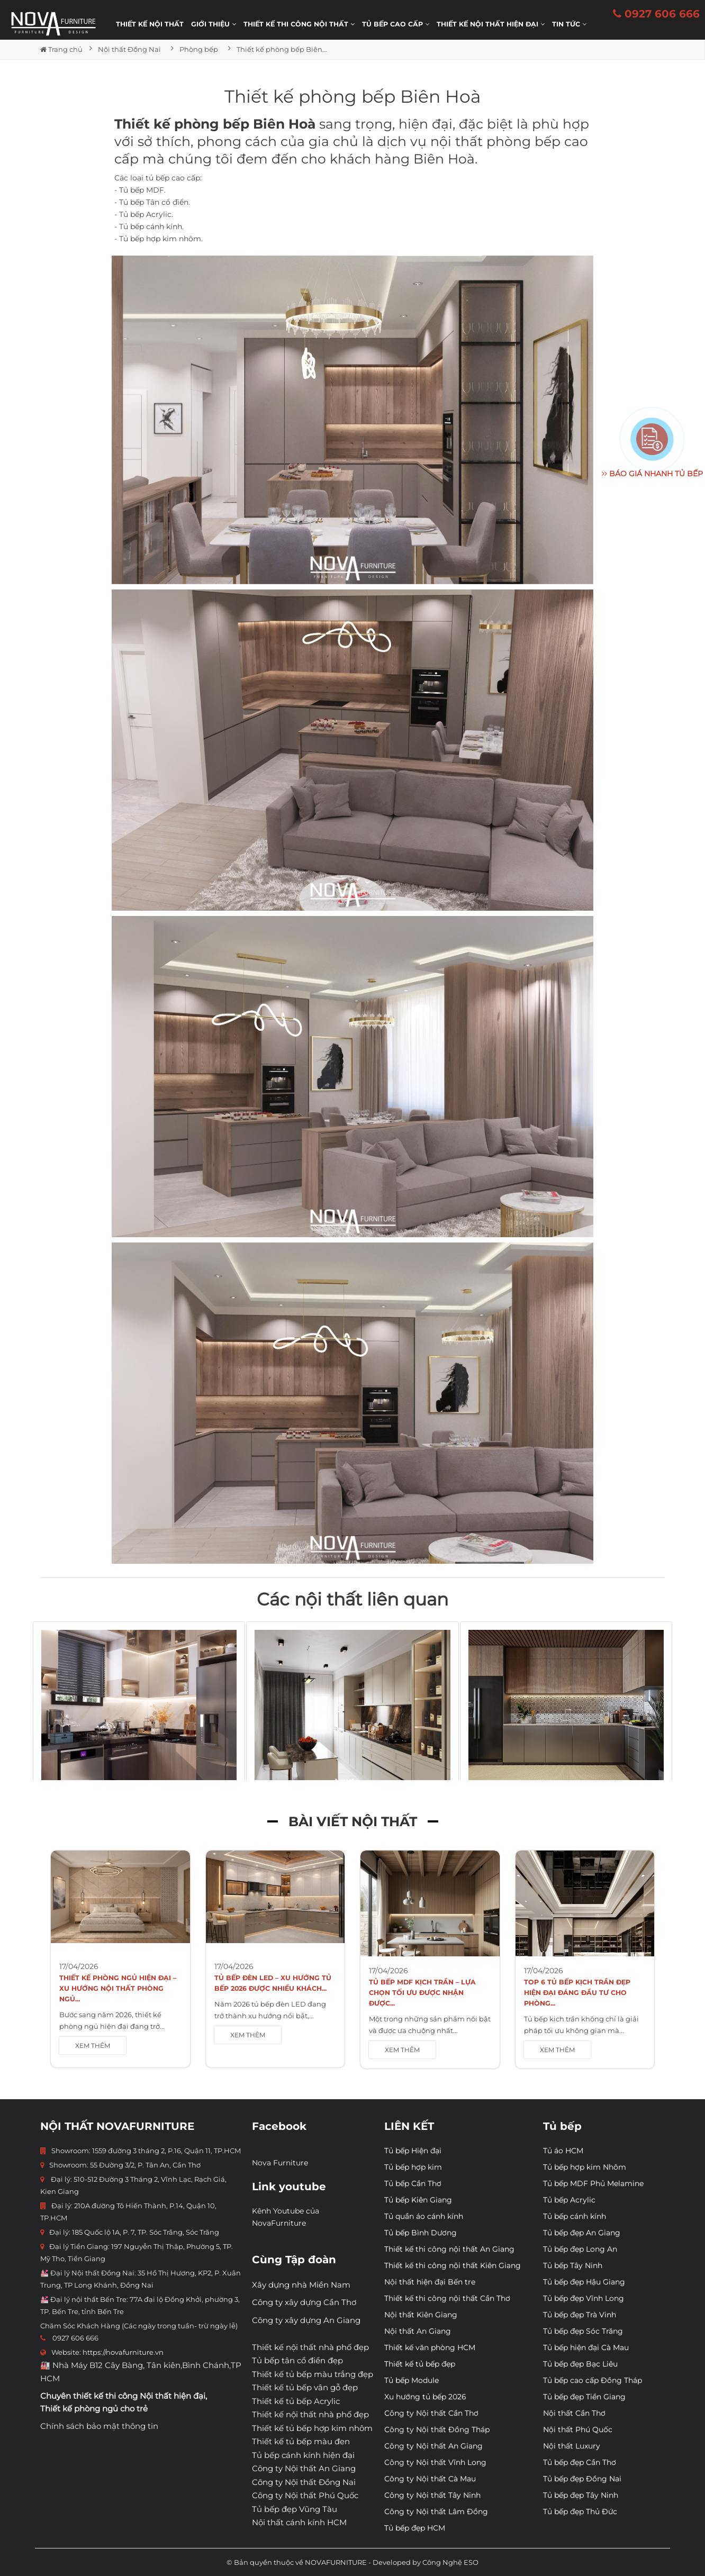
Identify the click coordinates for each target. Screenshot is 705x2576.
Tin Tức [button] (569, 24)
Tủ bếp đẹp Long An (580, 2249)
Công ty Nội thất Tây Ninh (432, 2495)
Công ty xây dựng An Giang (306, 2320)
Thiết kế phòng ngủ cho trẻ (94, 2408)
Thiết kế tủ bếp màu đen (301, 2441)
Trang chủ (61, 49)
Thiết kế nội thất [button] (150, 24)
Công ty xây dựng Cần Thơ (304, 2302)
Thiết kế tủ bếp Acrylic (296, 2401)
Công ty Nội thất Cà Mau (430, 2478)
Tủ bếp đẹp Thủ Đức (580, 2511)
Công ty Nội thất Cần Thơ (431, 2413)
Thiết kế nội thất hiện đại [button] (491, 24)
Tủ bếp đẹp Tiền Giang (584, 2396)
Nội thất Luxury (571, 2446)
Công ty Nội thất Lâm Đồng (436, 2511)
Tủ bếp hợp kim (413, 2167)
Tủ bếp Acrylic (569, 2200)
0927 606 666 (656, 14)
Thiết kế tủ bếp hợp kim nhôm (312, 2428)
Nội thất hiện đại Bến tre (429, 2282)
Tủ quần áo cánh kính (423, 2216)
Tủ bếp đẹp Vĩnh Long (583, 2298)
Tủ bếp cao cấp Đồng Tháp (592, 2380)
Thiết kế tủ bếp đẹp (419, 2364)
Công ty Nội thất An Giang (304, 2468)
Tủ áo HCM (563, 2150)
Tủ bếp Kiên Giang (418, 2200)
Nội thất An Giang (417, 2331)
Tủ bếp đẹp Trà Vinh (579, 2314)
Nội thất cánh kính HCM (299, 2522)
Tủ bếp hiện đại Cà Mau (586, 2347)
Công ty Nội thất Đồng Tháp (437, 2429)
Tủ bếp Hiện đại (412, 2150)
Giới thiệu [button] (213, 24)
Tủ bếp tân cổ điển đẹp (297, 2360)
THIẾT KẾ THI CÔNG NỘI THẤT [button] (299, 24)
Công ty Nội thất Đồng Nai (304, 2482)
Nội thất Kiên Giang (420, 2314)
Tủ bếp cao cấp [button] (395, 24)
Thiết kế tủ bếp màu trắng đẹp (312, 2374)
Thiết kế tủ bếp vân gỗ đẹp (305, 2387)
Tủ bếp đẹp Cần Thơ (579, 2462)
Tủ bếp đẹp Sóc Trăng (583, 2331)
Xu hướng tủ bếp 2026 (425, 2396)
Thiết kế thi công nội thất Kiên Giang (452, 2265)
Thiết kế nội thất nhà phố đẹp (310, 2347)
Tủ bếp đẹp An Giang (581, 2232)
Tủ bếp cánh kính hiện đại (303, 2455)
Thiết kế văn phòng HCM (429, 2347)
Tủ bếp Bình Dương (420, 2232)
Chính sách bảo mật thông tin (99, 2426)
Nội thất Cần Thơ (574, 2413)
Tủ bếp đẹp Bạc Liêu (580, 2364)
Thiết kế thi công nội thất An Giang (449, 2249)
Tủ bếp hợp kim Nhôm (584, 2167)
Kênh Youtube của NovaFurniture (285, 2217)
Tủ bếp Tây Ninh (572, 2265)
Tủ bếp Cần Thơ (412, 2183)
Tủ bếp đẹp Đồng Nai (582, 2478)
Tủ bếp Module (411, 2380)
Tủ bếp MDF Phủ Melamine (593, 2183)
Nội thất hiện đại (172, 2396)
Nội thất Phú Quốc (577, 2429)
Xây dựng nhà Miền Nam (301, 2285)
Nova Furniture (280, 2162)
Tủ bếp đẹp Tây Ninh (580, 2495)
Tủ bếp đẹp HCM (414, 2528)
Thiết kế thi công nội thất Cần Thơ (447, 2298)
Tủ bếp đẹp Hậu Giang (584, 2282)
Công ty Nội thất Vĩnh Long (435, 2462)
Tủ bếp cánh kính (574, 2216)
